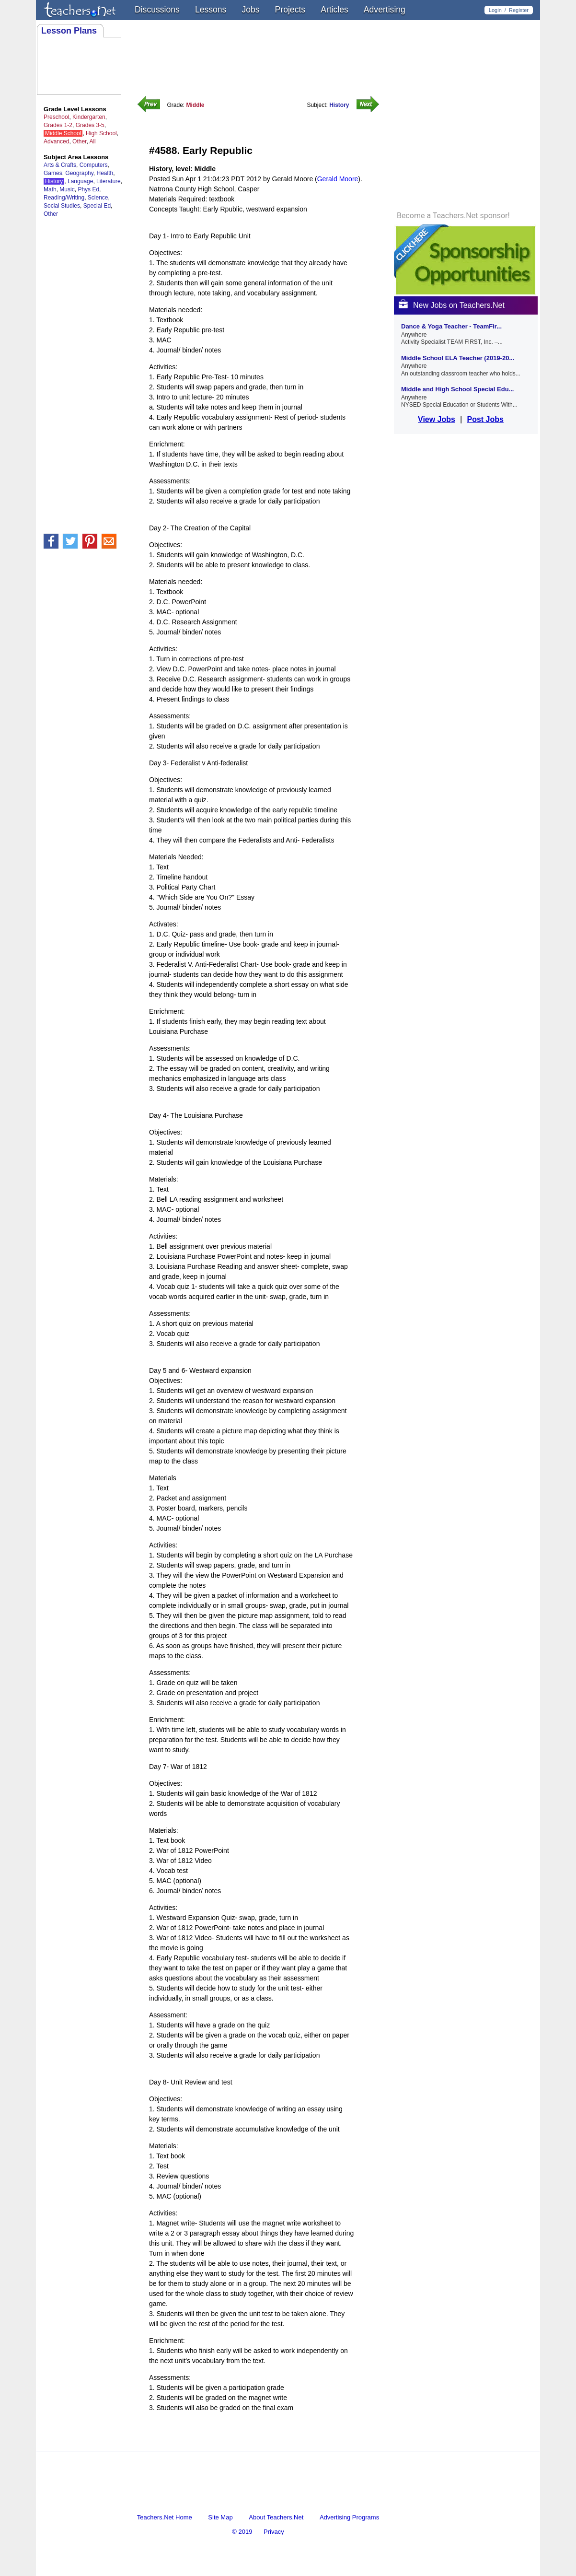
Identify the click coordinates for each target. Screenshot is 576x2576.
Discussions (157, 9)
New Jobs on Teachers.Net (452, 305)
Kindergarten (88, 117)
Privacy (274, 2531)
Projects (290, 9)
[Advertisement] (261, 2442)
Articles (334, 9)
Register (519, 10)
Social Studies (62, 205)
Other (79, 141)
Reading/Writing (64, 197)
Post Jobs (485, 419)
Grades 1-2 (58, 125)
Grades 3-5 (90, 125)
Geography (79, 173)
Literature (108, 181)
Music (66, 189)
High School (101, 133)
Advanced (56, 141)
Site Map (220, 2517)
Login (495, 10)
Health (105, 173)
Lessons (211, 9)
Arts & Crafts (60, 165)
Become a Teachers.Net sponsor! (453, 216)
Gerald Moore (337, 179)
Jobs (250, 9)
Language (80, 181)
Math (50, 189)
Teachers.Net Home (164, 2517)
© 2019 (242, 2531)
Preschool (56, 117)
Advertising (384, 9)
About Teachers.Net (276, 2517)
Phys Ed (88, 189)
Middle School (63, 133)
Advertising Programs (349, 2517)
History (54, 181)
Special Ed (97, 205)
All (92, 141)
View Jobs (436, 419)
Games (53, 173)
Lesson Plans (69, 30)
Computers (94, 165)
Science (98, 197)
